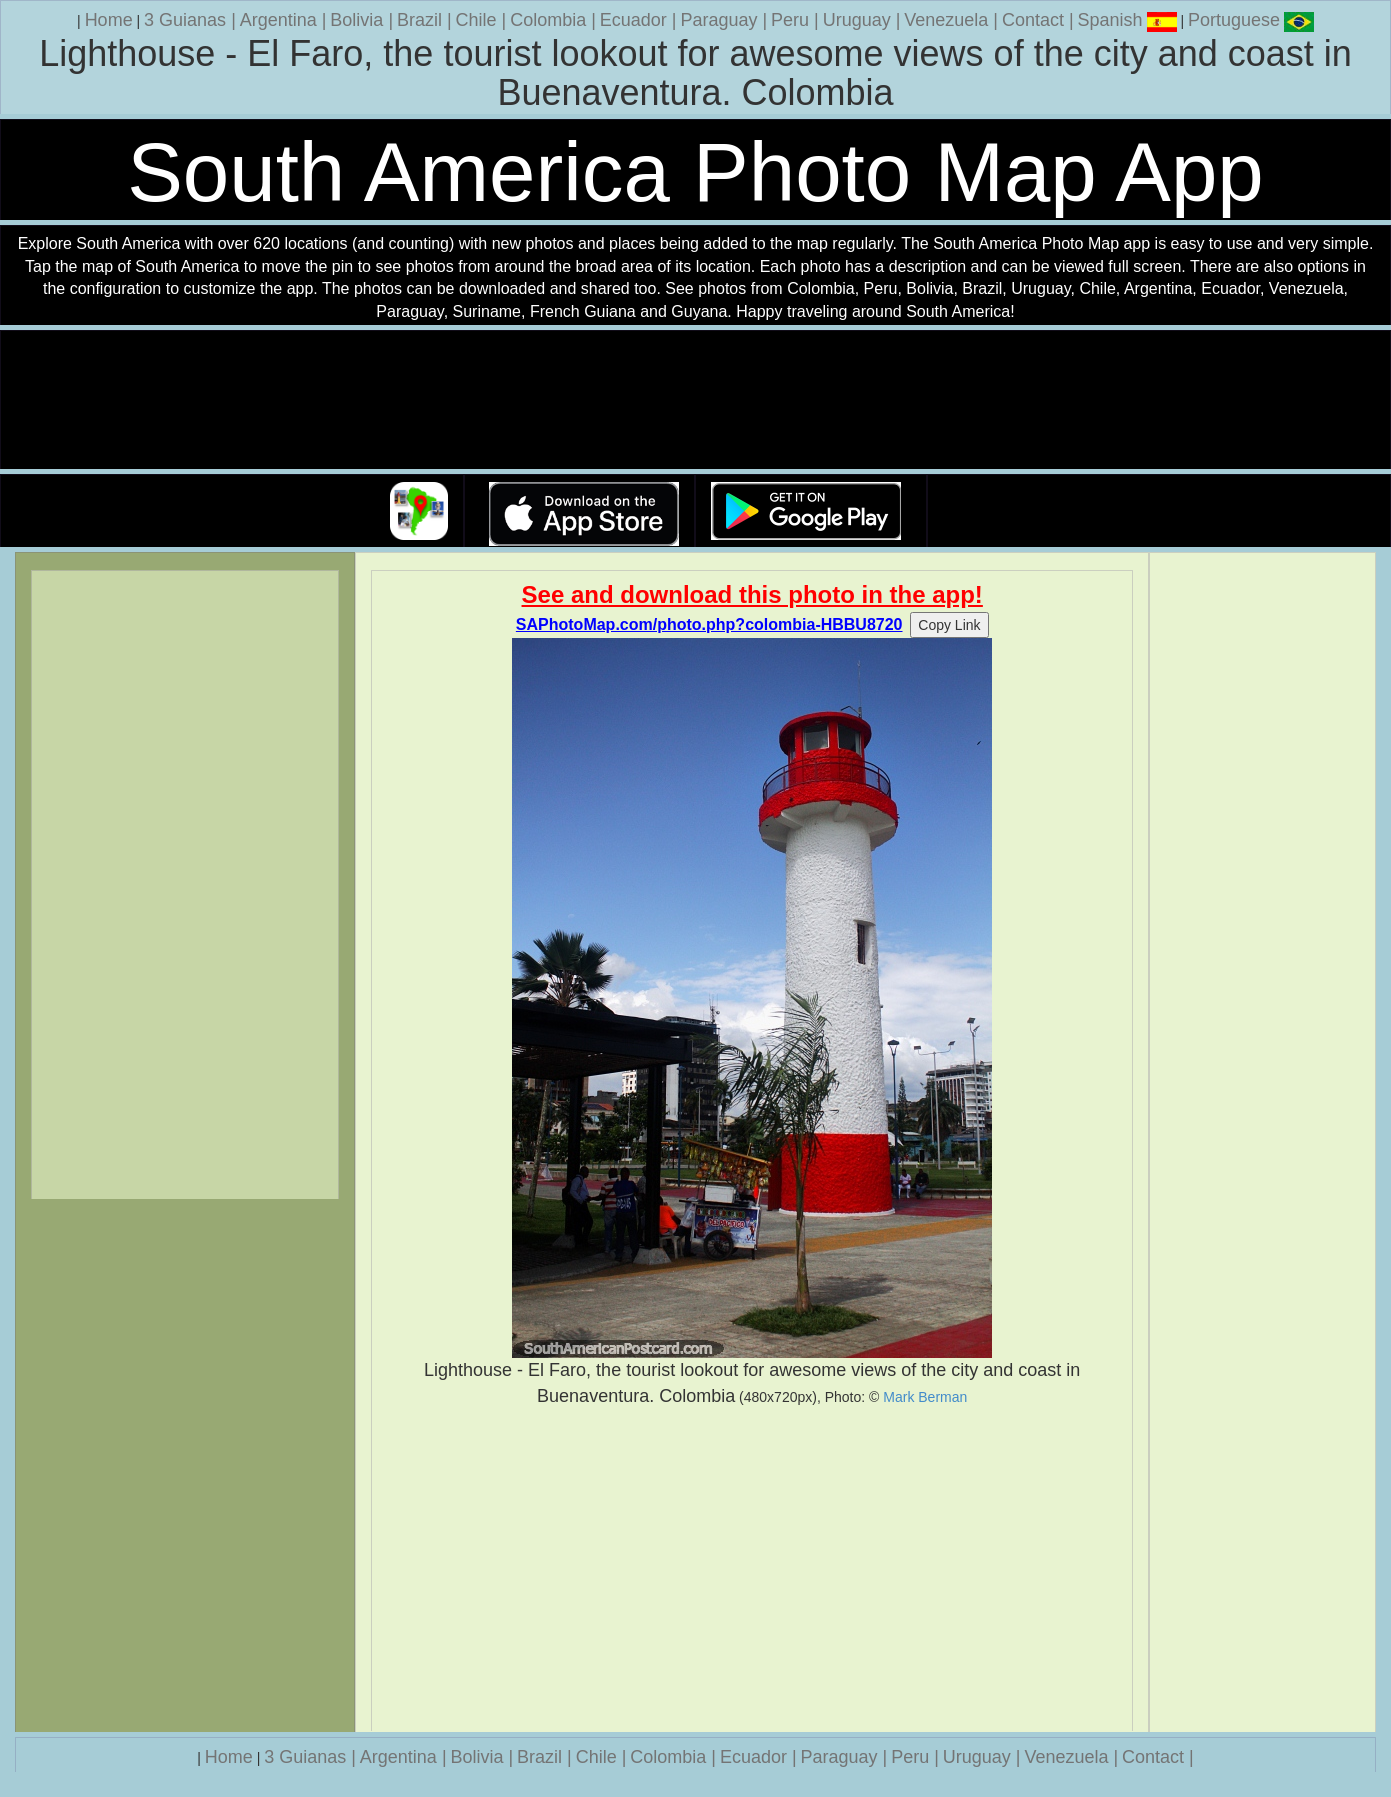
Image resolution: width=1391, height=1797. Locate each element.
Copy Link (949, 625)
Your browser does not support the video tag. (696, 400)
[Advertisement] (752, 1570)
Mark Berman (925, 1397)
